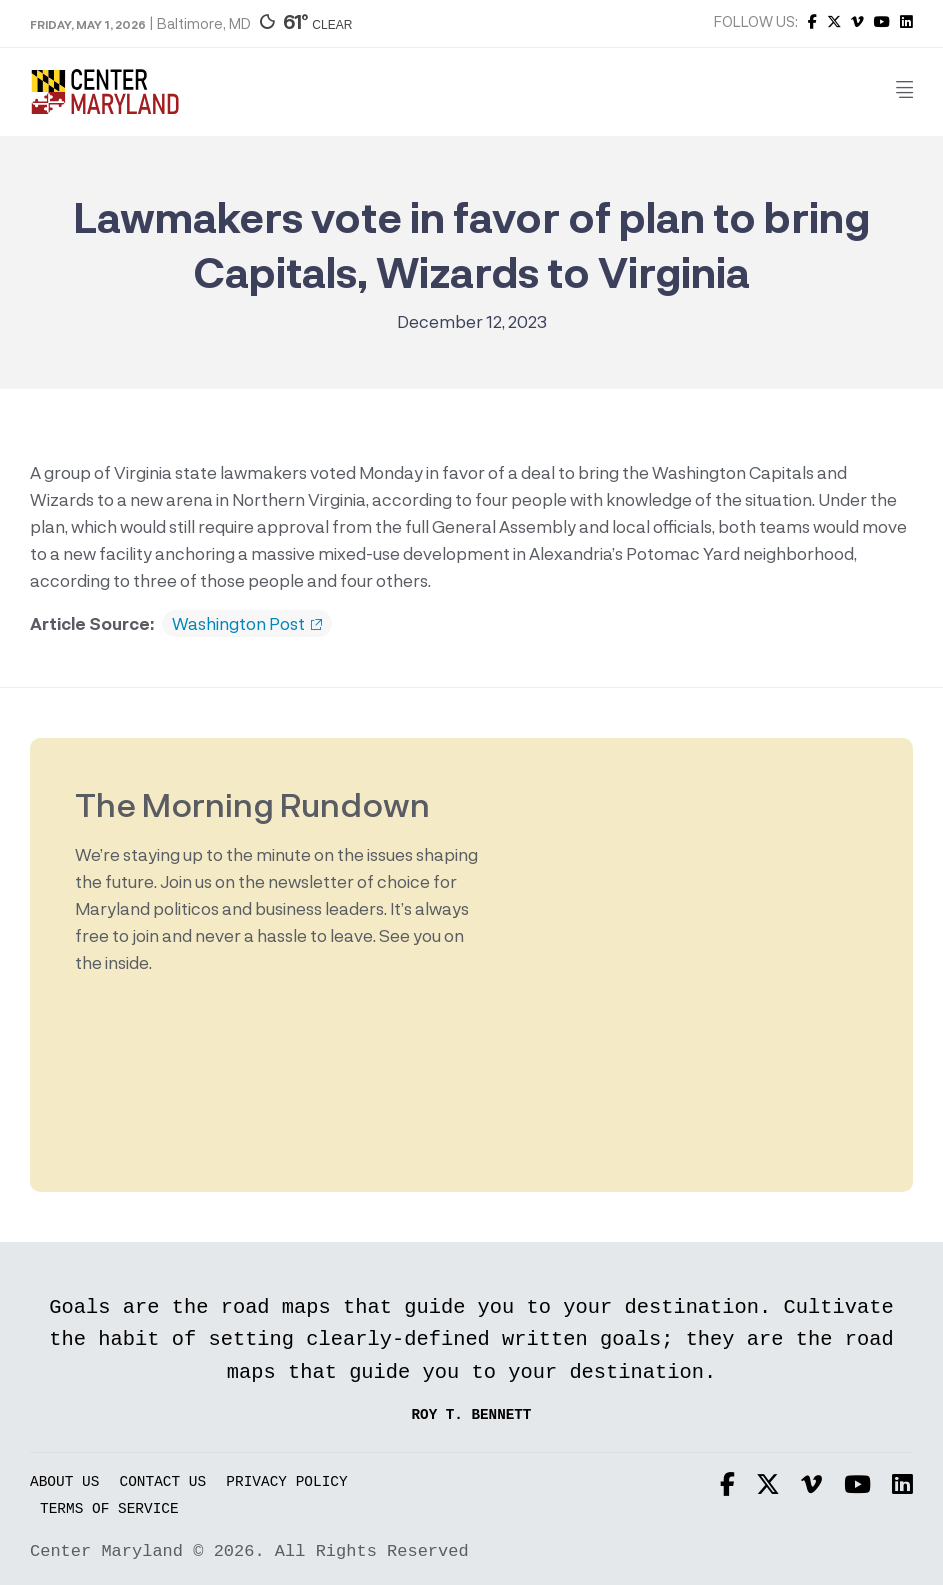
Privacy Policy (286, 1482)
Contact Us (163, 1482)
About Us (64, 1482)
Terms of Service (109, 1509)
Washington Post (247, 624)
